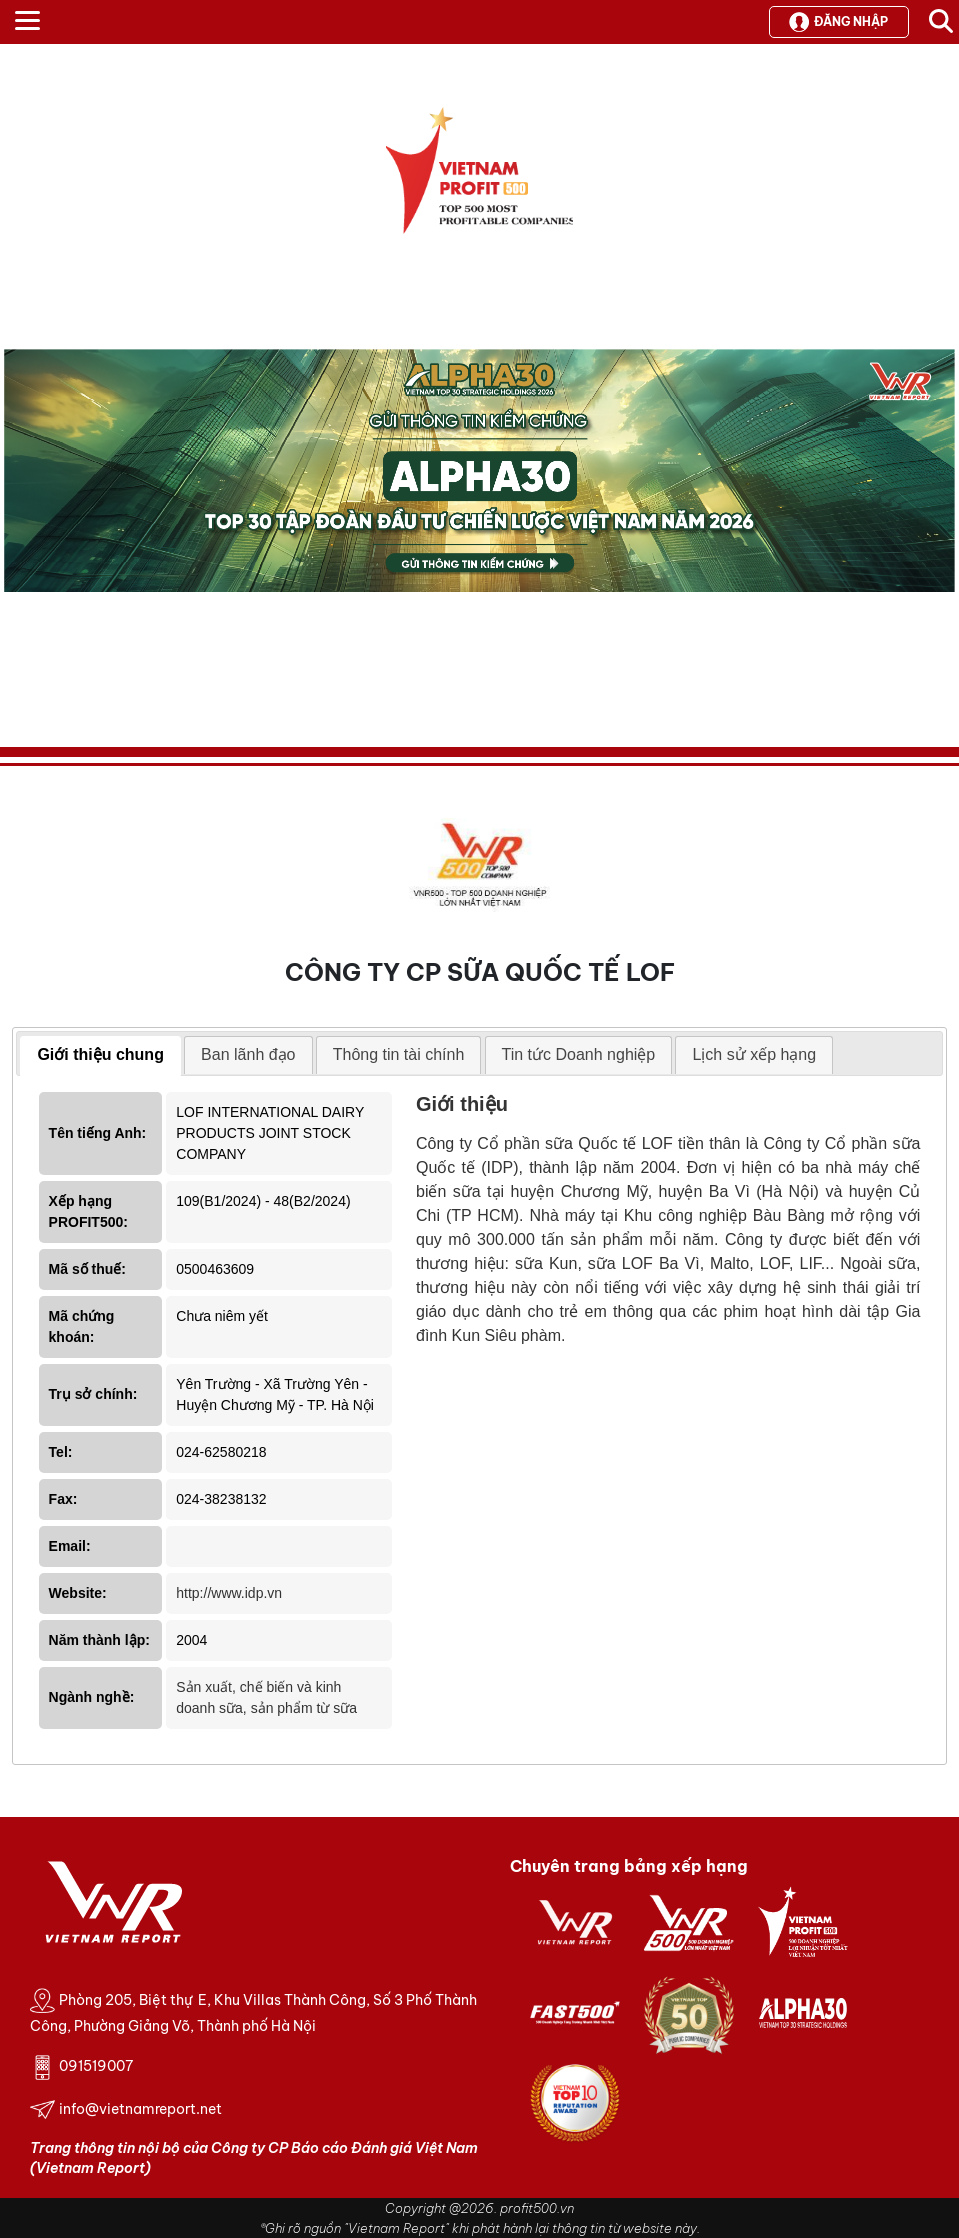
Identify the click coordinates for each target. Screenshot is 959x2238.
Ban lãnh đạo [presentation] (248, 1054)
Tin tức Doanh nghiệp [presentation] (579, 1054)
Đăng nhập (838, 22)
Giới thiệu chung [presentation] (100, 1054)
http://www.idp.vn (229, 1593)
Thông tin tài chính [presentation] (399, 1054)
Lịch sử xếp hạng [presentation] (754, 1054)
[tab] (100, 1056)
